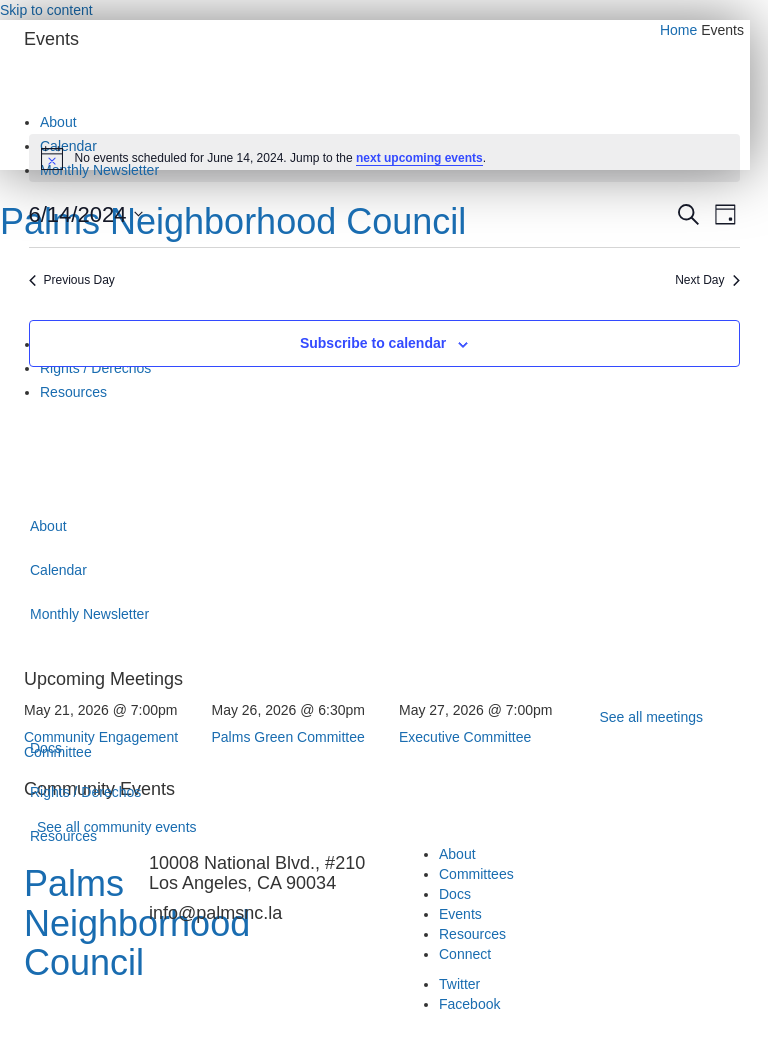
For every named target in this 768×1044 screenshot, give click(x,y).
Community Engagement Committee (101, 744)
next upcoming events (419, 158)
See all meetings (652, 717)
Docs (455, 894)
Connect (465, 954)
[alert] (384, 158)
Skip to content (46, 10)
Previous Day (72, 280)
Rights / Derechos (85, 792)
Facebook (469, 1004)
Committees (476, 874)
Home (678, 30)
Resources (63, 836)
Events (460, 914)
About (457, 854)
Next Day (707, 280)
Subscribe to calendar (373, 343)
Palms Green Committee (288, 737)
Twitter (459, 984)
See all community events (117, 827)
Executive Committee (465, 737)
